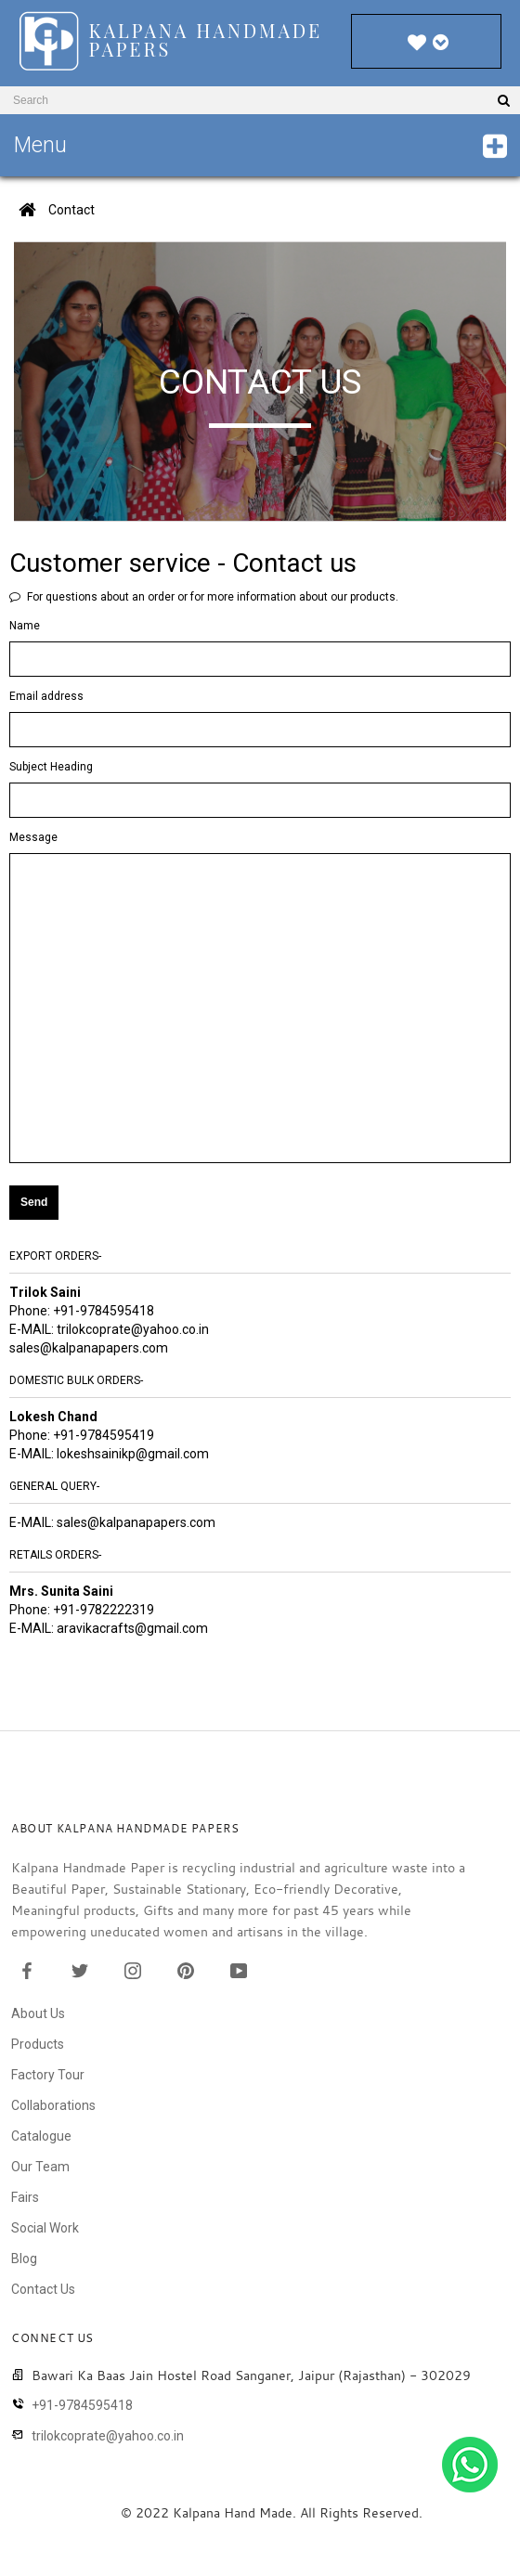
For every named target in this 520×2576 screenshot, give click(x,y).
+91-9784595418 (103, 1310)
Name (24, 625)
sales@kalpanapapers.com (88, 1347)
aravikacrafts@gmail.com (132, 1628)
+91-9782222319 (103, 1609)
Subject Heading (51, 766)
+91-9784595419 (103, 1435)
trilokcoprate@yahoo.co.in (133, 1329)
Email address (46, 696)
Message (33, 837)
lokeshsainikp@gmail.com (133, 1453)
